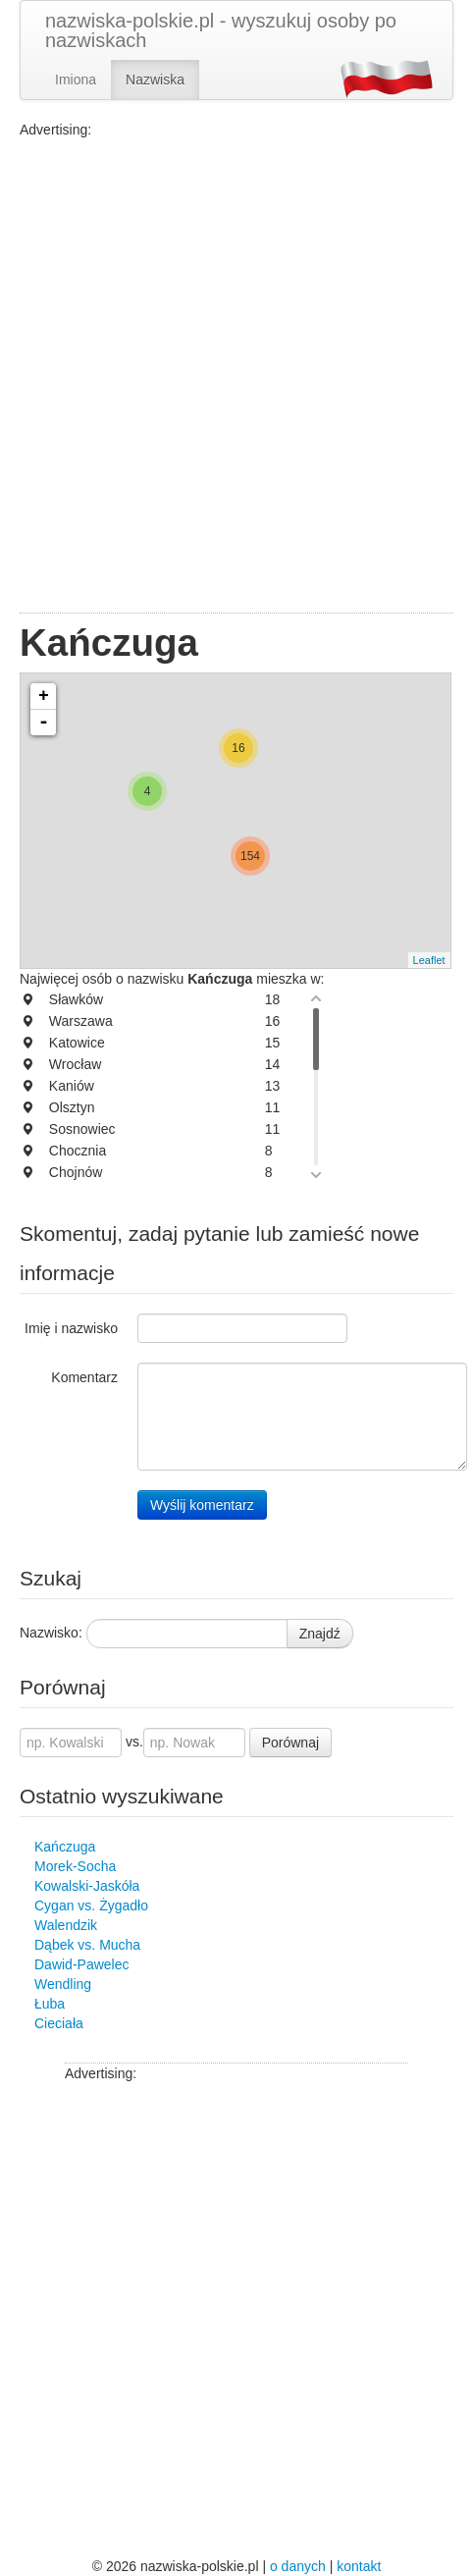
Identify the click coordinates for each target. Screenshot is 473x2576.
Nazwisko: (51, 1632)
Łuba (49, 2004)
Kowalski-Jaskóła (86, 1886)
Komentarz (84, 1377)
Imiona (75, 79)
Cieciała (58, 2023)
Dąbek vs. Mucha (87, 1945)
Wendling (62, 1984)
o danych (298, 2566)
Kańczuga (64, 1846)
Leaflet (429, 960)
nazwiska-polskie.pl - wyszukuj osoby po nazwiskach (220, 30)
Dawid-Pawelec (81, 1964)
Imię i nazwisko (71, 1328)
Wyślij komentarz (202, 1505)
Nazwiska (155, 79)
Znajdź (320, 1633)
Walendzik (65, 1925)
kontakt (359, 2566)
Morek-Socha (75, 1866)
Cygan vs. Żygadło (91, 1905)
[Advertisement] (236, 376)
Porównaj (290, 1742)
